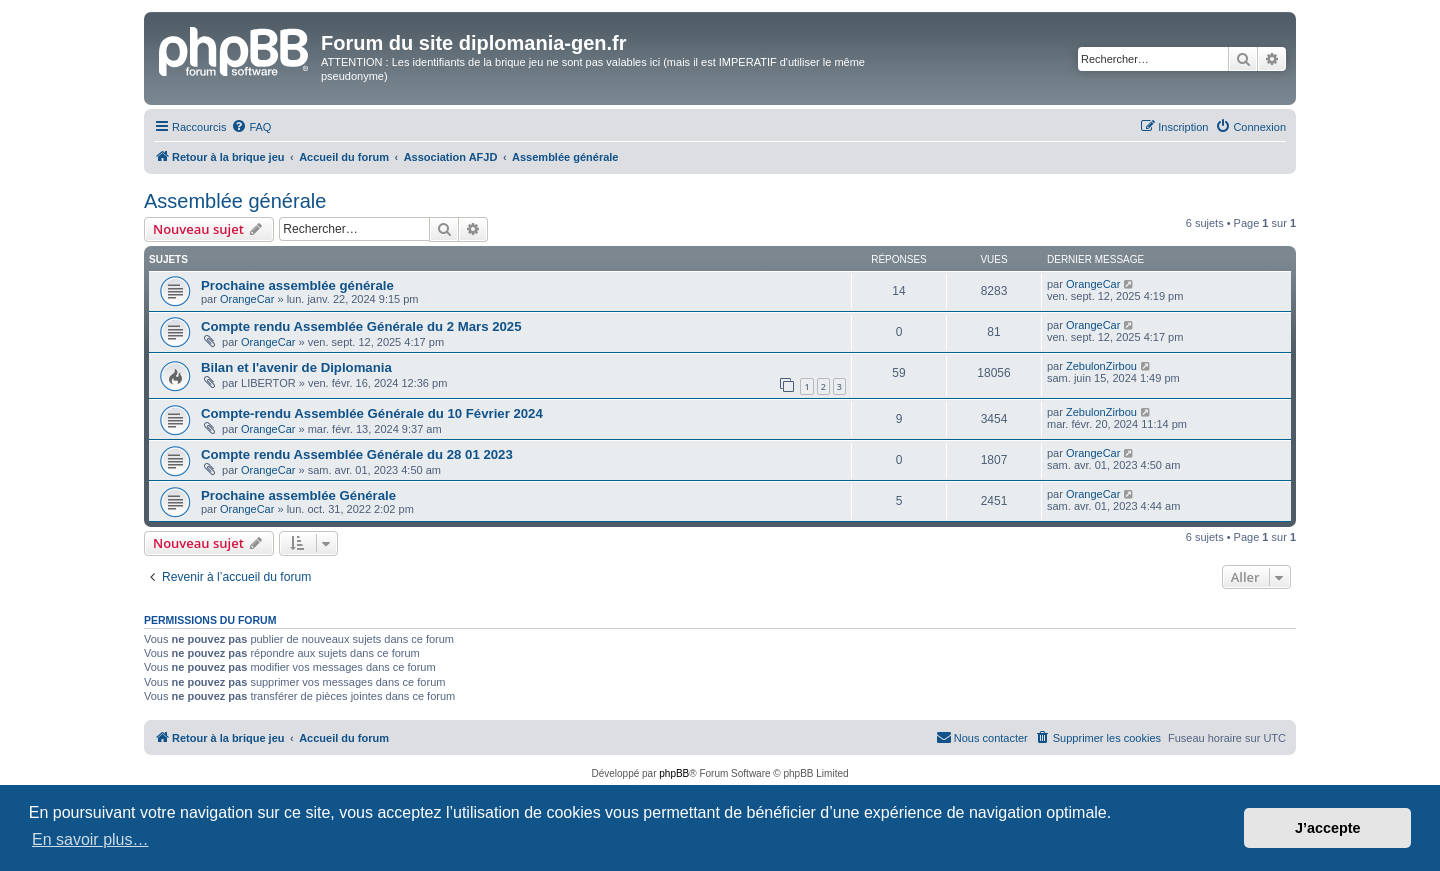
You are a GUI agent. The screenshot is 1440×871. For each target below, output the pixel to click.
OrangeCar (247, 299)
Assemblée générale (235, 201)
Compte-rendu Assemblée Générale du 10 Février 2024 (372, 413)
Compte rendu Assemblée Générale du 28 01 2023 (357, 454)
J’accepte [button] (1328, 828)
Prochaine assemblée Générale (298, 495)
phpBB (674, 773)
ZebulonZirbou (1101, 366)
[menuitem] (251, 127)
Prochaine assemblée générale (297, 285)
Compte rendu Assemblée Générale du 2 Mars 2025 (361, 326)
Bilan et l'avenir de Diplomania (296, 367)
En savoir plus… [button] (90, 839)
